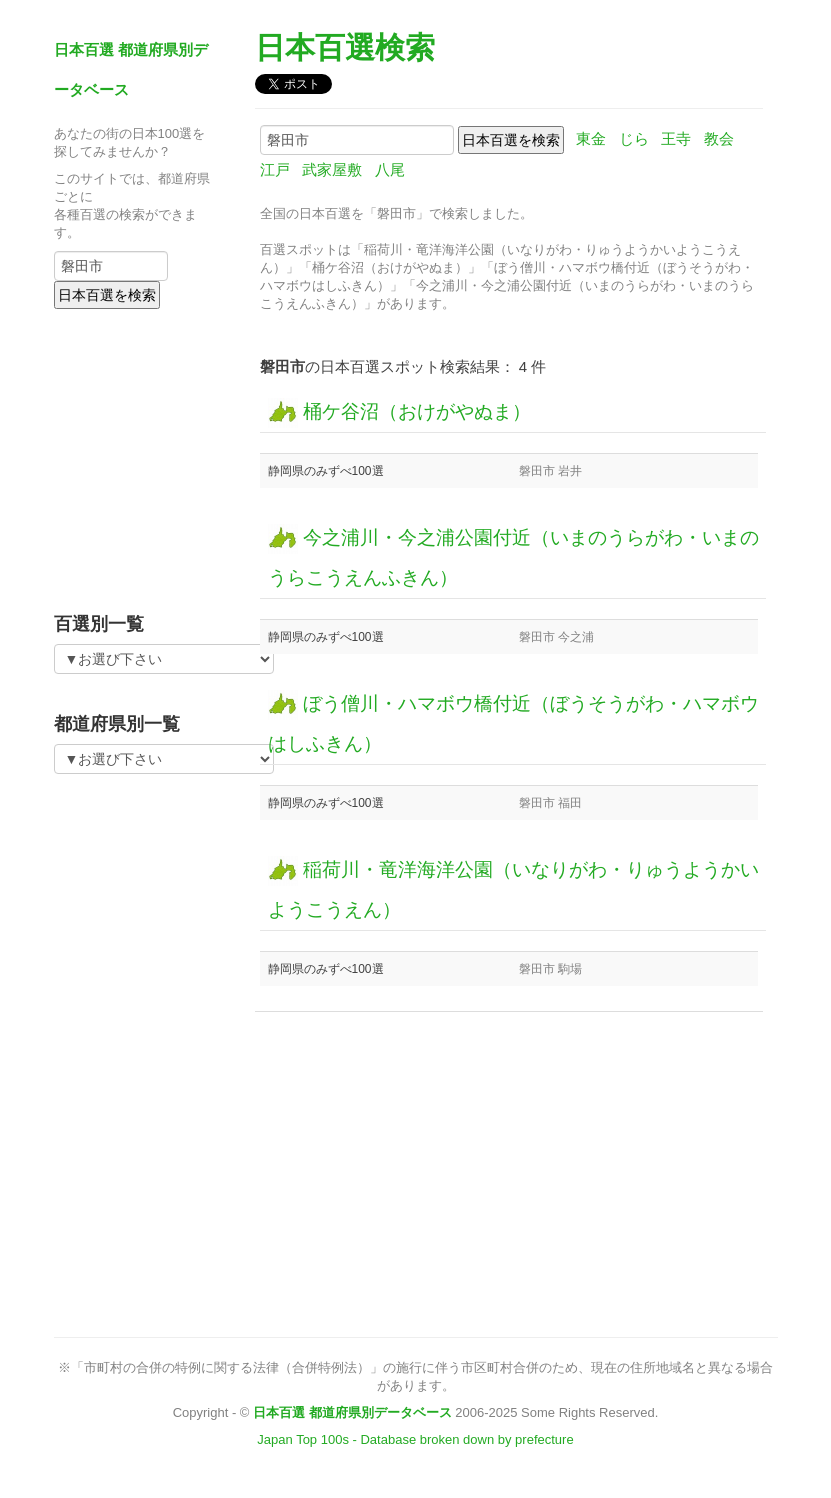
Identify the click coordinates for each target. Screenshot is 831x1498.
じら (634, 138)
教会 (719, 138)
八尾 (390, 169)
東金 (591, 138)
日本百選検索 (345, 47)
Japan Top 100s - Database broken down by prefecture (415, 1439)
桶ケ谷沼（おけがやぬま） (399, 411)
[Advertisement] (179, 454)
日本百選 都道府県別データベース (352, 1412)
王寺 (676, 138)
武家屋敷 (332, 169)
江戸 (275, 169)
